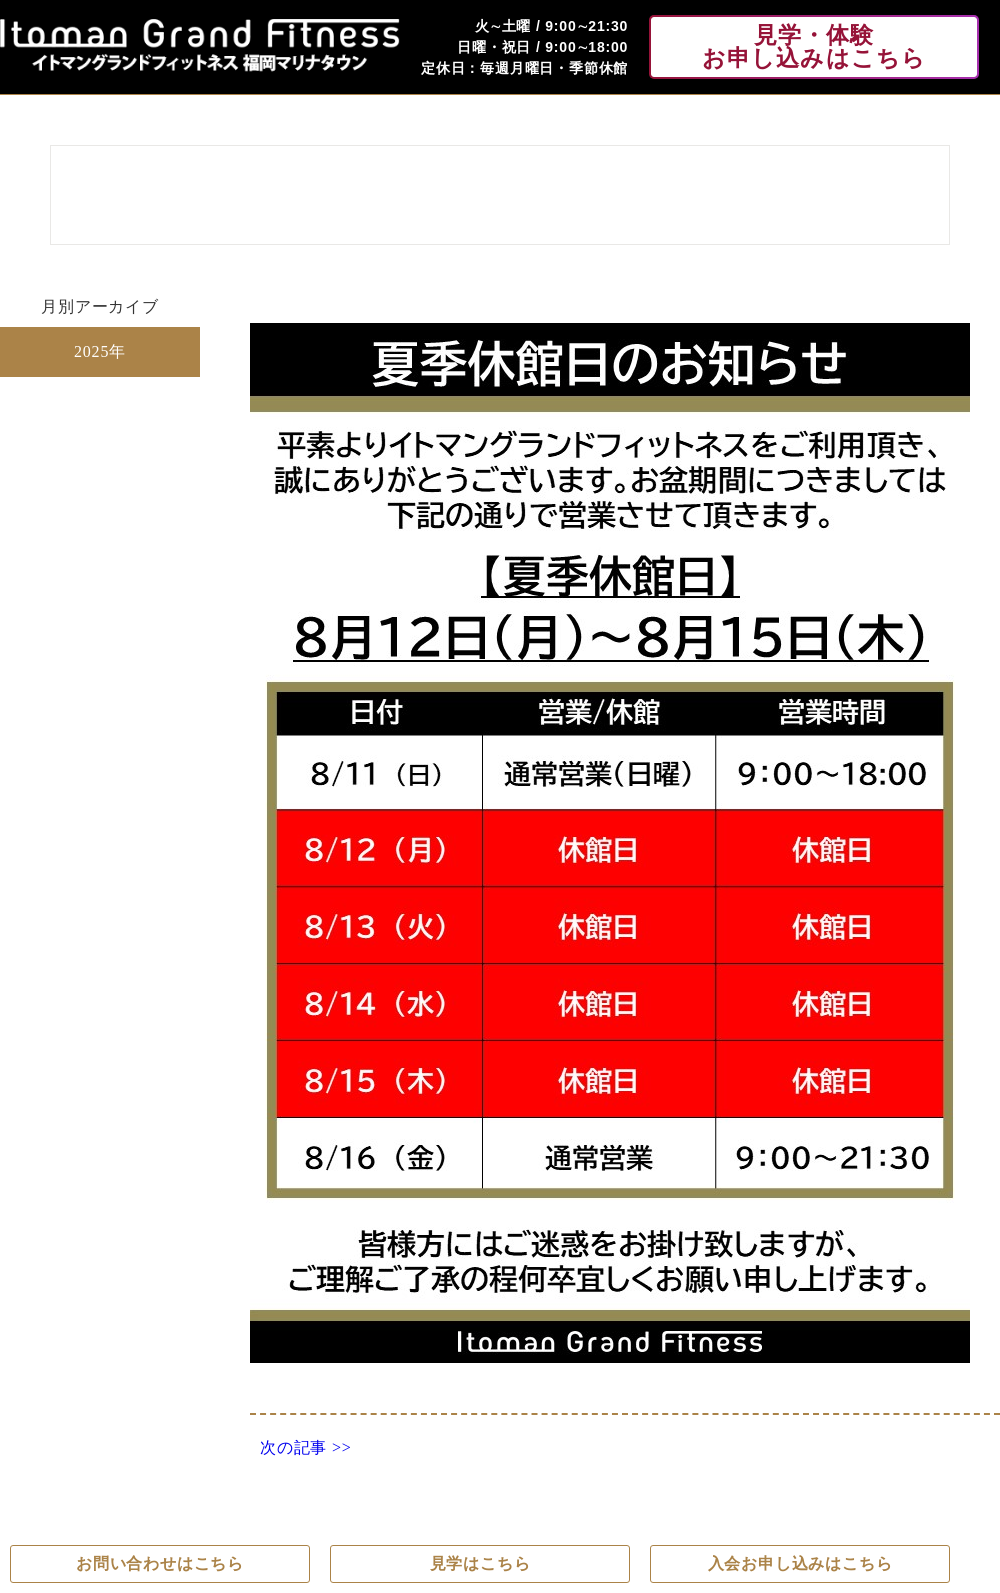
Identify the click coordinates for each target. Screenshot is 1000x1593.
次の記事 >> (306, 1448)
